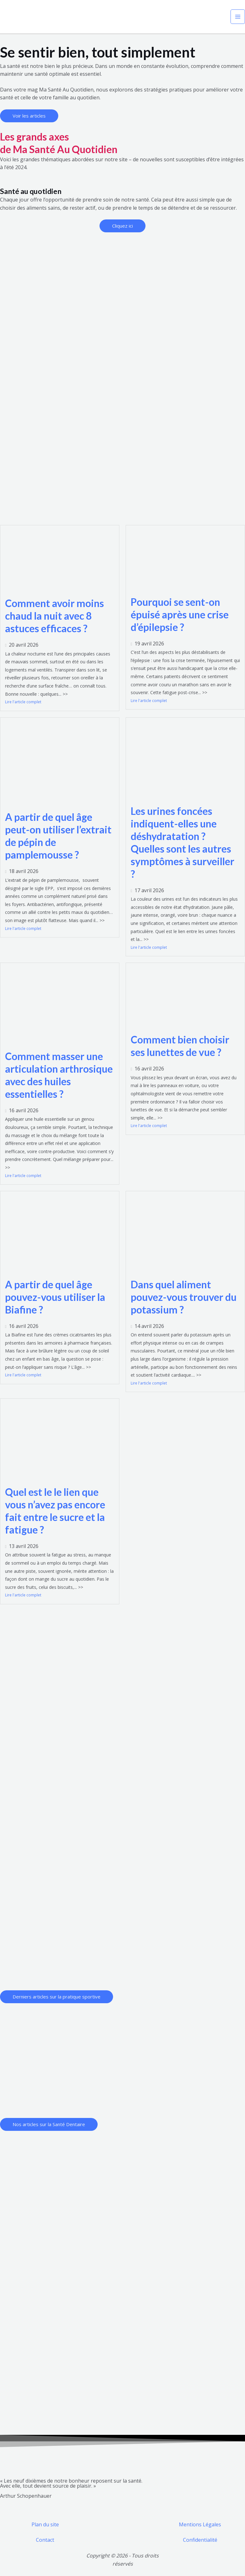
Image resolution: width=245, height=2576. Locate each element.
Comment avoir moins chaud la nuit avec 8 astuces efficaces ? (54, 615)
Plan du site (45, 2524)
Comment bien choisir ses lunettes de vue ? (180, 1045)
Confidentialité (200, 2539)
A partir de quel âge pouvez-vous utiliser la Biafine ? (55, 1297)
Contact (45, 2539)
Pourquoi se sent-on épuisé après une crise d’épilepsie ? (180, 614)
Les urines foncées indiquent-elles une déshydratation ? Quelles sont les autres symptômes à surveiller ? (182, 842)
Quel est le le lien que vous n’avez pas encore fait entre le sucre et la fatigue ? (55, 1511)
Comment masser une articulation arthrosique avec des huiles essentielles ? (59, 1075)
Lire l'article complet (23, 702)
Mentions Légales (200, 2524)
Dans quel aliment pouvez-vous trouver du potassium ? (183, 1297)
